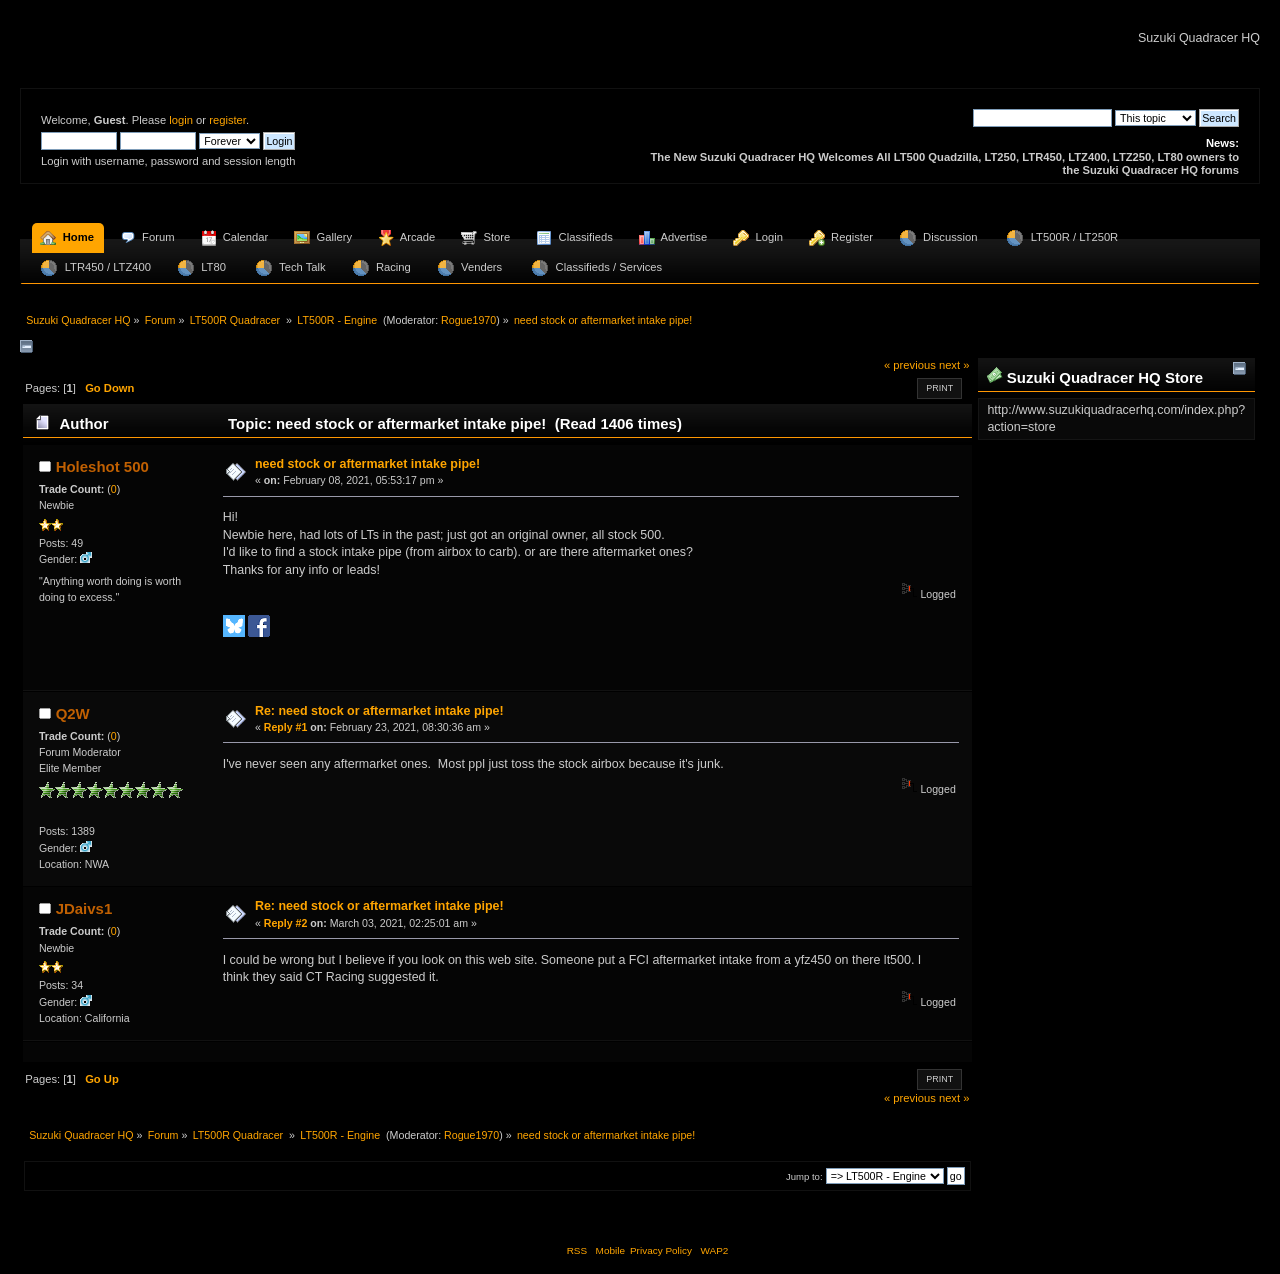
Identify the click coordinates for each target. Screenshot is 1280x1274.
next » (954, 365)
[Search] (1042, 118)
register (227, 120)
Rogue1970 (468, 320)
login (181, 120)
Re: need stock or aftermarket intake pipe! (379, 711)
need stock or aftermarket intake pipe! (367, 464)
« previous (910, 365)
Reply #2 (286, 923)
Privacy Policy (661, 1250)
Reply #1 (286, 727)
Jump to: (804, 1176)
